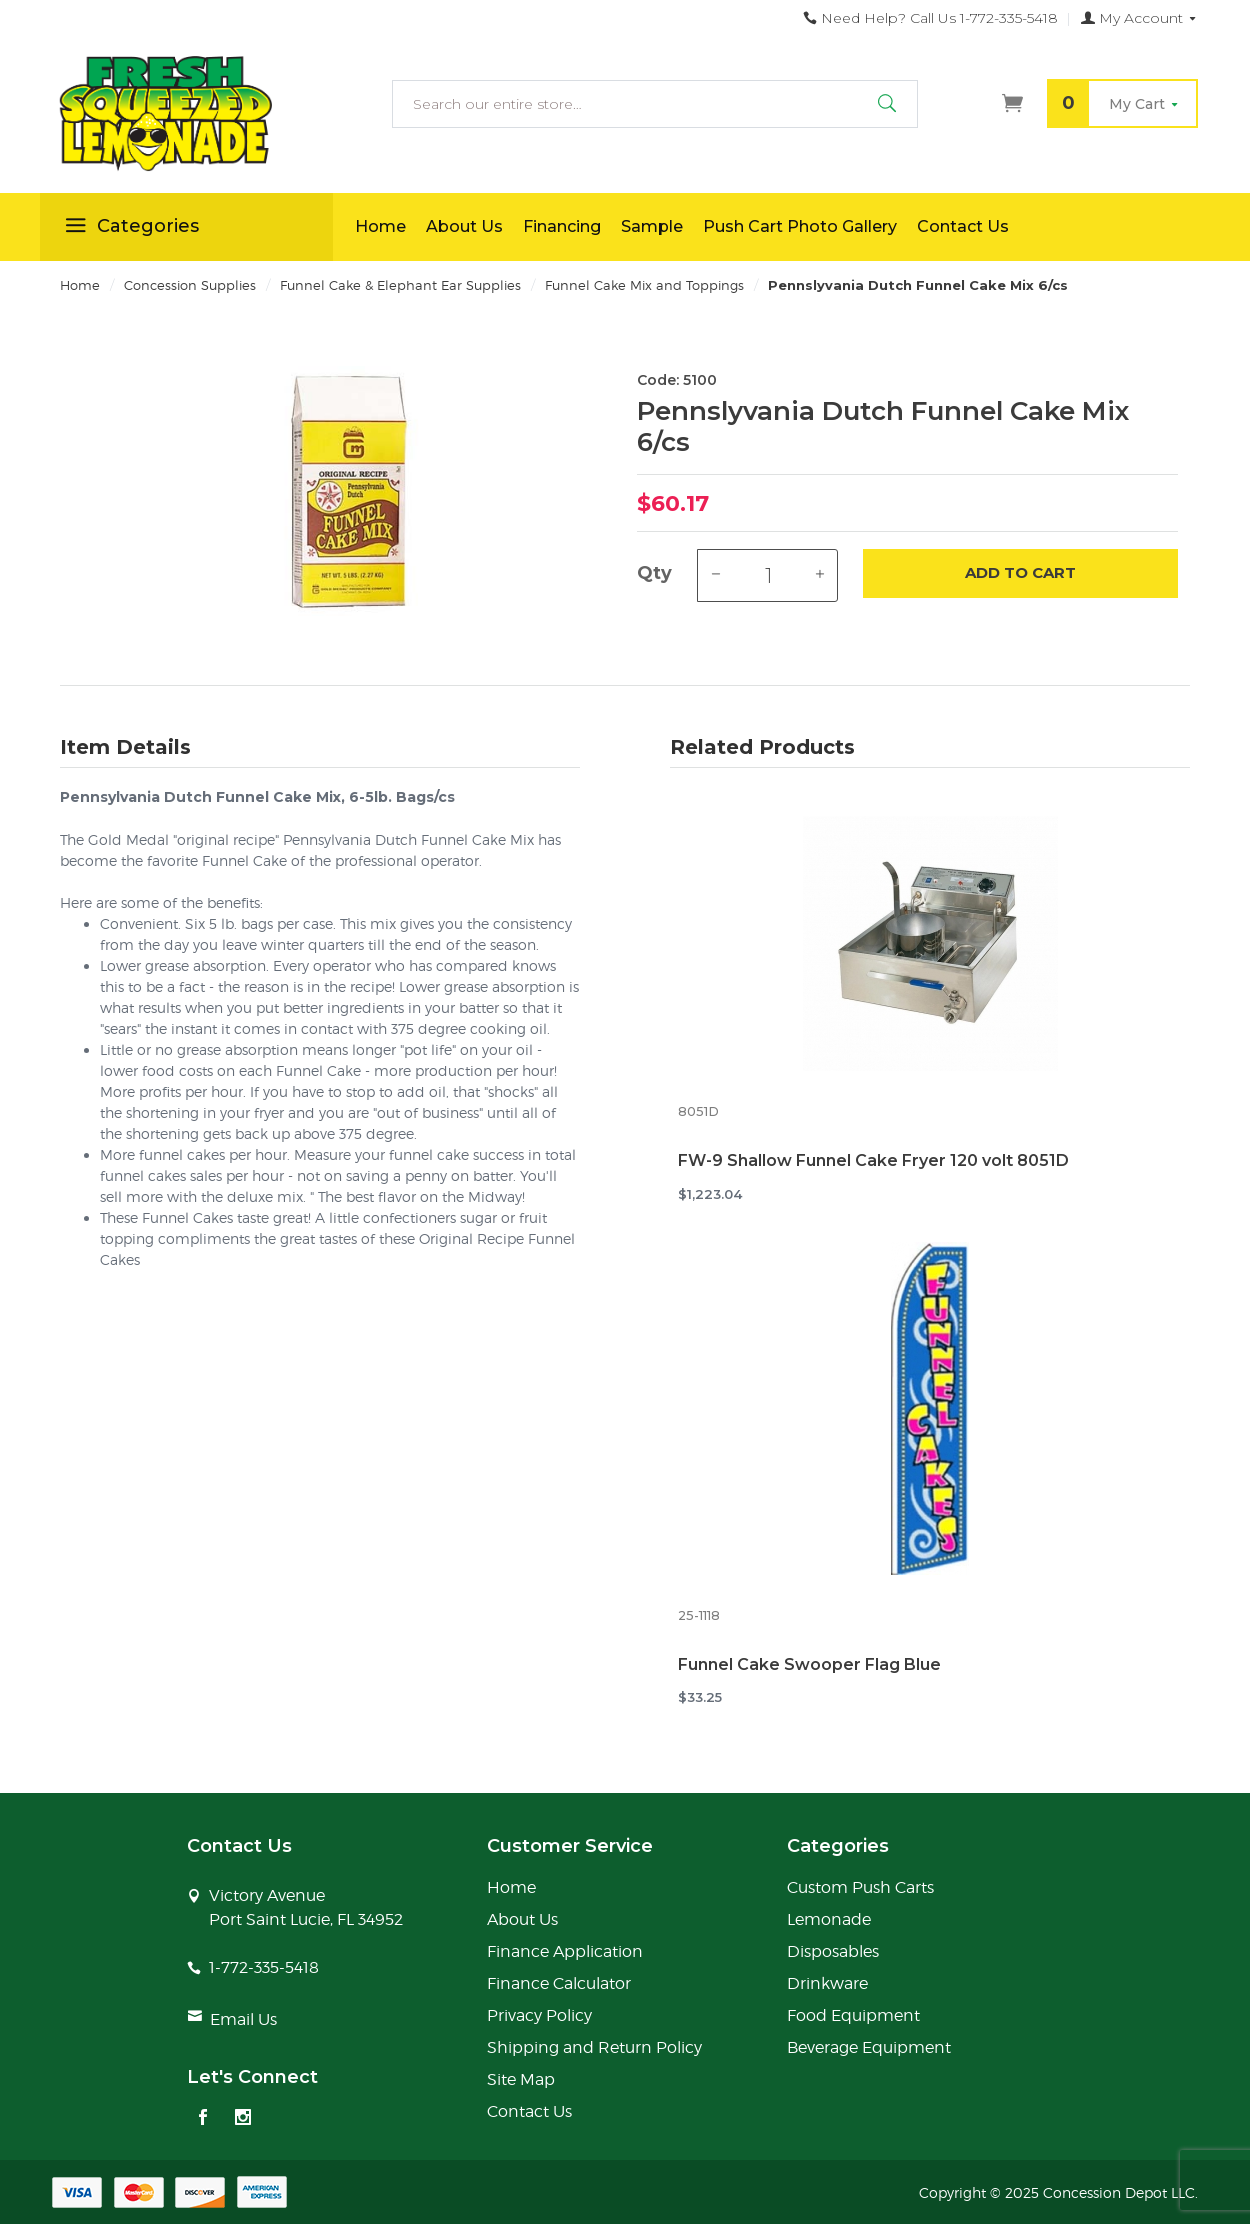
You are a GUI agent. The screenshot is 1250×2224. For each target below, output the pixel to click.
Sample (652, 226)
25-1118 (699, 1615)
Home (380, 226)
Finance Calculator (559, 1983)
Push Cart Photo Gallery (800, 226)
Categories (129, 229)
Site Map (521, 2079)
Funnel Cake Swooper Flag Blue (809, 1664)
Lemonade (829, 1919)
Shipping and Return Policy (594, 2047)
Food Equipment (853, 2015)
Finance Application (565, 1951)
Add (1020, 573)
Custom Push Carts (860, 1887)
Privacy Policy (539, 2015)
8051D (698, 1111)
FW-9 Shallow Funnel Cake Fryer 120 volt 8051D (873, 1160)
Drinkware (827, 1983)
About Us (464, 226)
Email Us (243, 2019)
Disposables (833, 1951)
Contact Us (963, 226)
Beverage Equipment (869, 2047)
